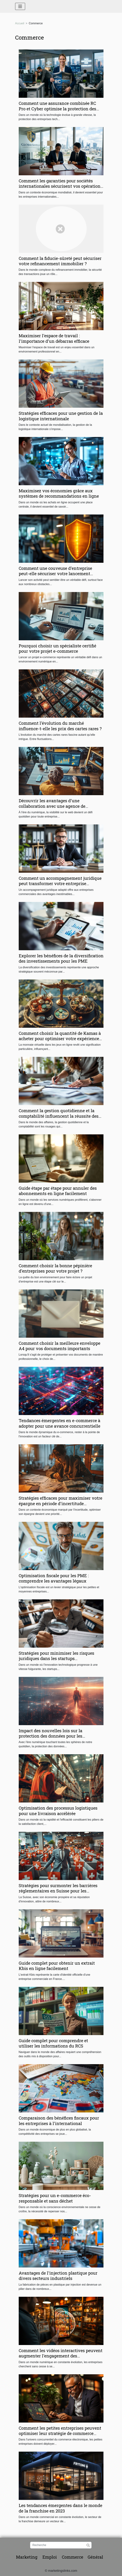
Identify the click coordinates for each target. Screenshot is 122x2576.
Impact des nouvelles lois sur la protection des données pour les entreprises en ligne (50, 1736)
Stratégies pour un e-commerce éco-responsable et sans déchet (55, 2198)
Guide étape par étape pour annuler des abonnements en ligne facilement (58, 1190)
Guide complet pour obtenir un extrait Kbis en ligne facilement (57, 1965)
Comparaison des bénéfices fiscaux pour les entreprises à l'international (59, 2120)
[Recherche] (61, 2545)
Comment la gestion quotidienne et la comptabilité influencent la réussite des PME (58, 1116)
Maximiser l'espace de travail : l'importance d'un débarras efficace (54, 338)
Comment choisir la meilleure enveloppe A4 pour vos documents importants (59, 1345)
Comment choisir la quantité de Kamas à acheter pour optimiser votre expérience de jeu (60, 1038)
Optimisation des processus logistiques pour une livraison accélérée (58, 1810)
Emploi (49, 2557)
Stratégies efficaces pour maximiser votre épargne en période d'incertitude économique (60, 1503)
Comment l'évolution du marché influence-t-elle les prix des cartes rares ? (60, 725)
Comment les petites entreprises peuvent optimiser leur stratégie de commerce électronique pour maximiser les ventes (60, 2433)
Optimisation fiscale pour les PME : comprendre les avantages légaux (54, 1578)
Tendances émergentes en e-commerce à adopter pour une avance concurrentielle (59, 1423)
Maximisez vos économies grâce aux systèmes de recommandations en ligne (59, 493)
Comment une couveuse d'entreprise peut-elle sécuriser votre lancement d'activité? (55, 573)
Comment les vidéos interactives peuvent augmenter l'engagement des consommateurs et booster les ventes (60, 2356)
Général (95, 2557)
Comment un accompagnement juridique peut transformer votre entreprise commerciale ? (60, 883)
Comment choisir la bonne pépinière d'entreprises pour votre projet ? (55, 1268)
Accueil (19, 23)
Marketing (26, 2557)
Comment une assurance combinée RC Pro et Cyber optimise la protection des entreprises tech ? (57, 108)
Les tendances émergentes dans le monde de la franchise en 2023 (60, 2508)
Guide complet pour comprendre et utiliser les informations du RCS (53, 2043)
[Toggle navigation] (20, 6)
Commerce (72, 2557)
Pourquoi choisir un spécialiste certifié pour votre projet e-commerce (57, 648)
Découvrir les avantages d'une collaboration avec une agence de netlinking (52, 806)
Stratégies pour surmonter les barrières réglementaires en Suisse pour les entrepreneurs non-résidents (58, 1891)
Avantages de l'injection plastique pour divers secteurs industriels (58, 2275)
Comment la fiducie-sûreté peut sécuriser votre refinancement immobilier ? (60, 260)
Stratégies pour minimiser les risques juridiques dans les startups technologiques (56, 1658)
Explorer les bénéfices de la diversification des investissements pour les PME (61, 958)
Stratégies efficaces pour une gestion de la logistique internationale (61, 415)
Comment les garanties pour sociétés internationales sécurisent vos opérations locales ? (61, 186)
